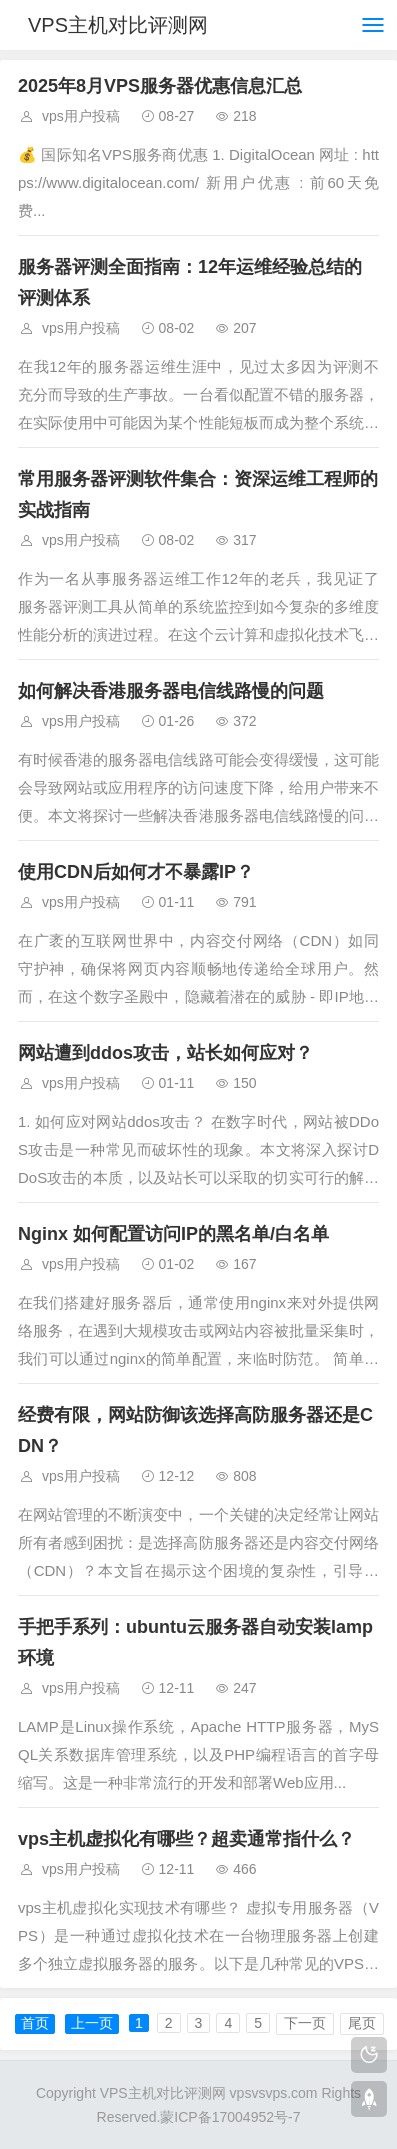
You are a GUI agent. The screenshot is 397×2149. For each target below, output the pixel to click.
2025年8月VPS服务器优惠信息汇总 (160, 86)
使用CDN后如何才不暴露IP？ (136, 872)
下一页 (305, 2023)
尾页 (362, 2023)
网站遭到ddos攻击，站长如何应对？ (165, 1053)
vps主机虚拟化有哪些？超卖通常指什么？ (186, 1839)
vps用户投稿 (81, 116)
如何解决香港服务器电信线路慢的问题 (171, 691)
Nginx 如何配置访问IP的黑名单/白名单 (173, 1234)
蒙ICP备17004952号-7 (230, 2117)
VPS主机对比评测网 (118, 25)
